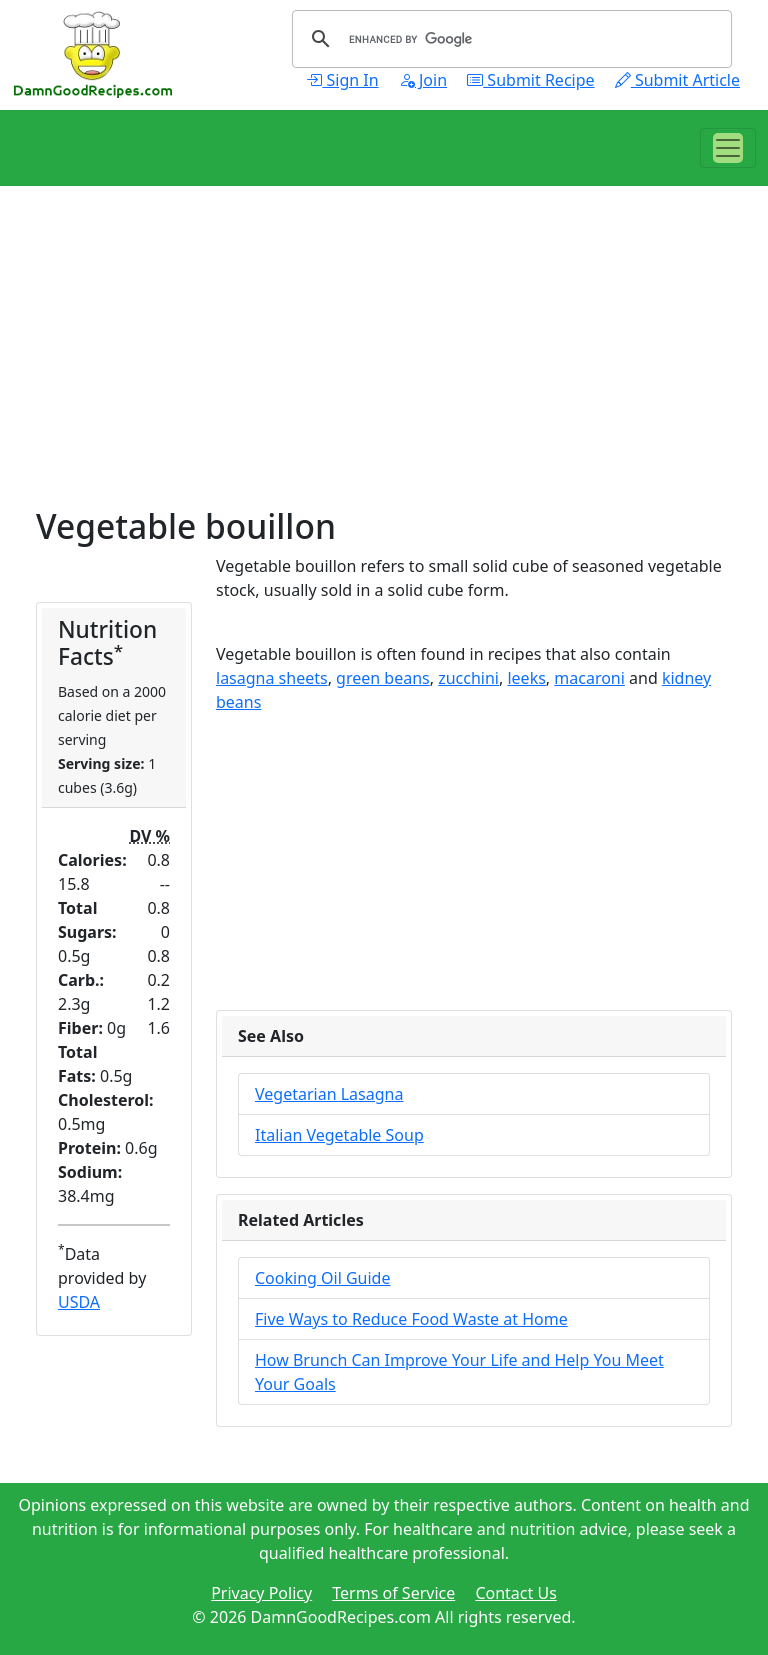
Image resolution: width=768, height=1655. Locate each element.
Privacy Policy (261, 1593)
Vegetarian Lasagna (329, 1094)
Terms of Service (393, 1593)
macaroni (589, 678)
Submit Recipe (530, 80)
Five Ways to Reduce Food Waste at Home (411, 1319)
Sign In (342, 80)
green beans (383, 678)
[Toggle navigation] (728, 148)
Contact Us (515, 1593)
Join (423, 80)
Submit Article (677, 80)
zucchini (468, 678)
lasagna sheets (272, 678)
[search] (509, 39)
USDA (79, 1302)
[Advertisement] (384, 366)
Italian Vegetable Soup (339, 1135)
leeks (526, 678)
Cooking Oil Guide (322, 1278)
